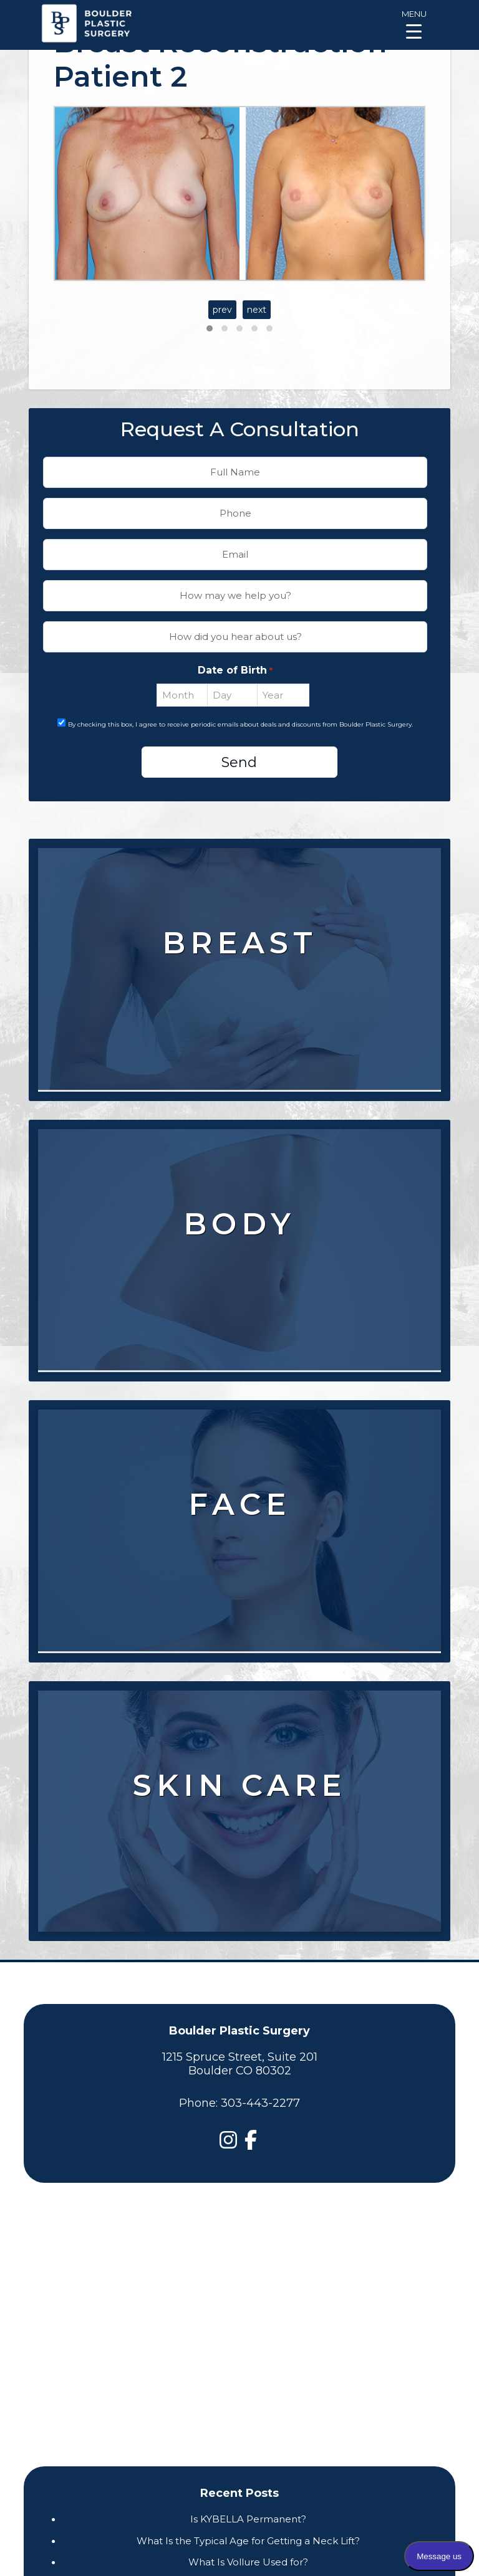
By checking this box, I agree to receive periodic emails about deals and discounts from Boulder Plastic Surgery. (240, 724)
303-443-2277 (260, 2103)
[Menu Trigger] (414, 23)
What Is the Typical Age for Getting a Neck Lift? (248, 2541)
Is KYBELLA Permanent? (248, 2519)
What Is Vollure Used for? (248, 2562)
